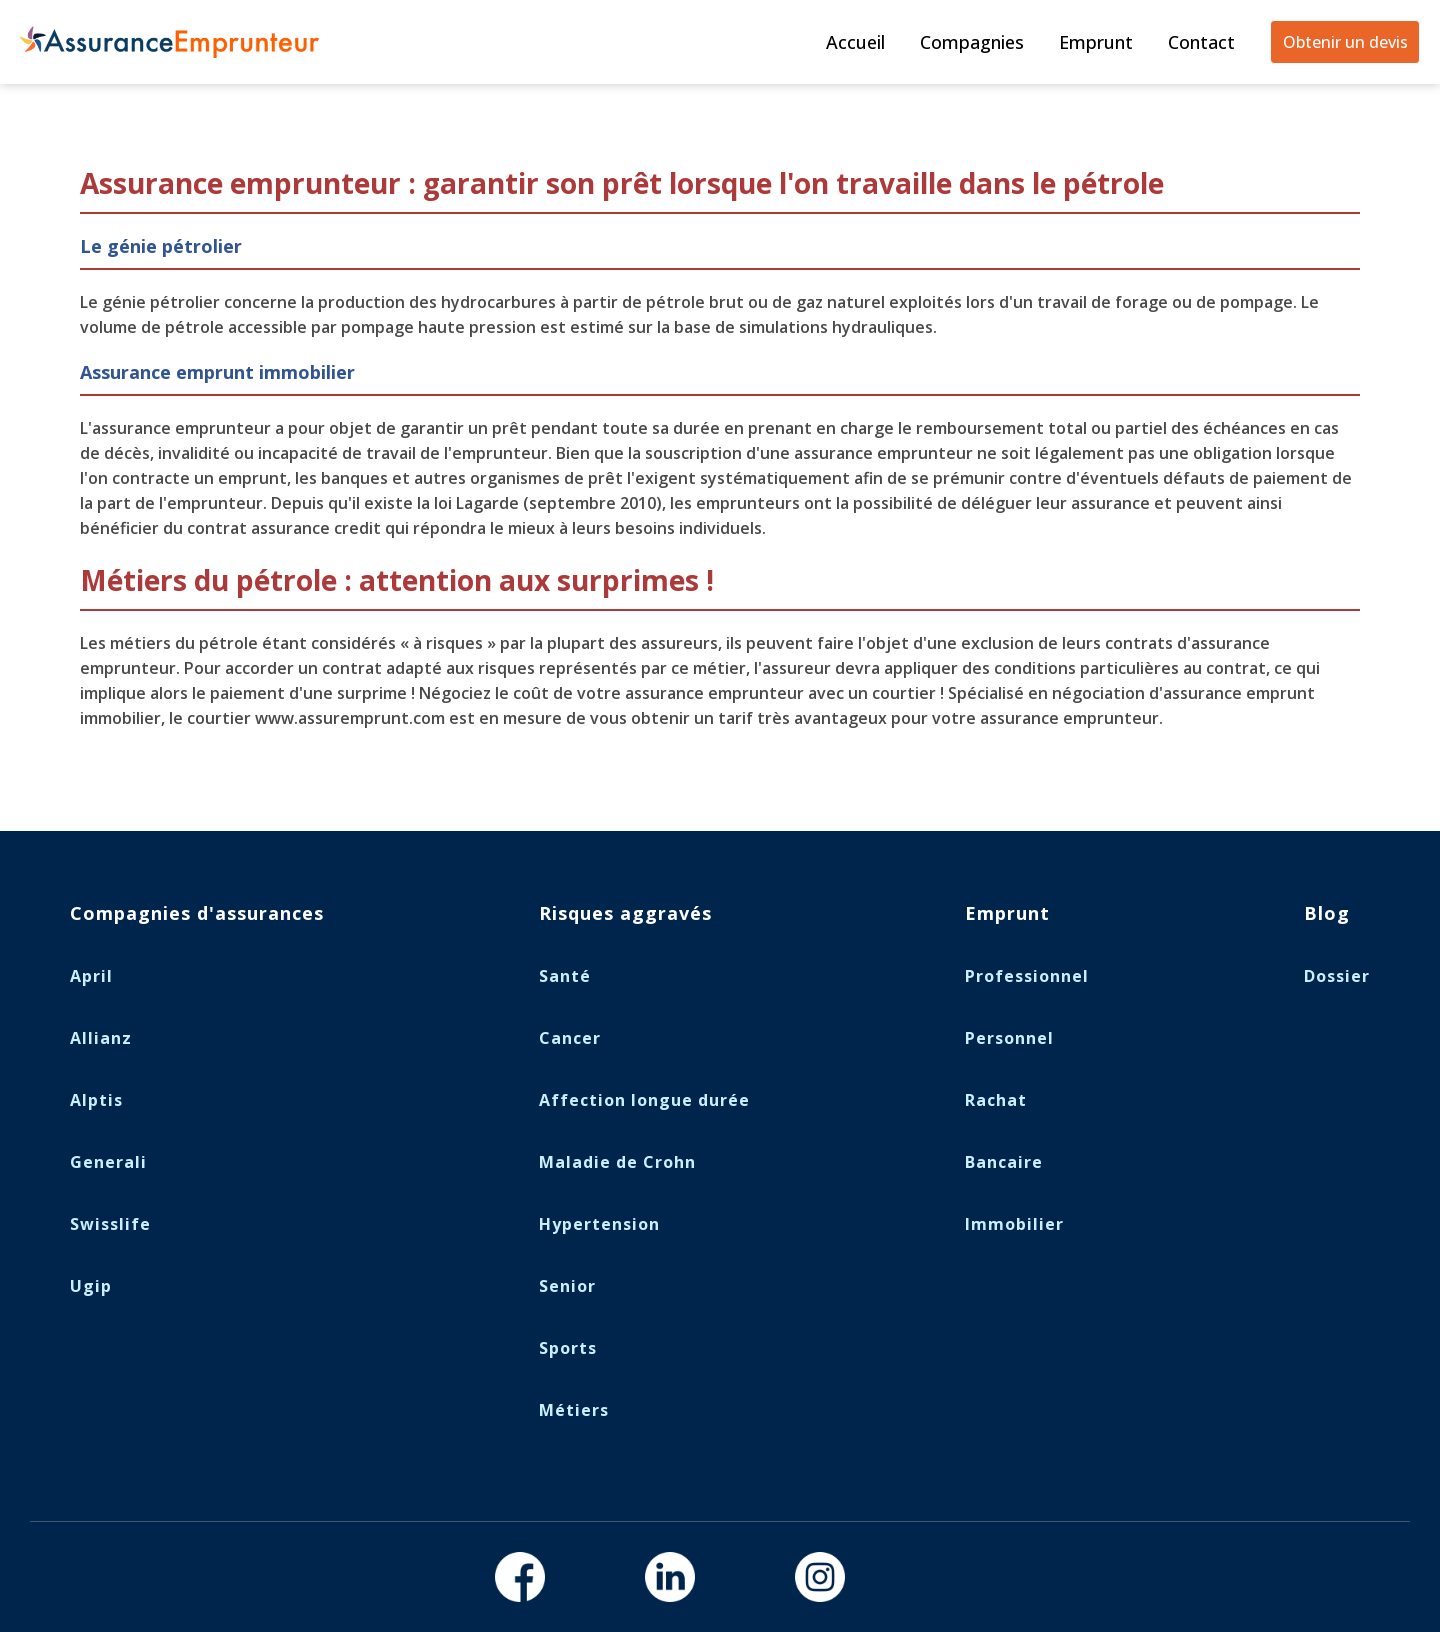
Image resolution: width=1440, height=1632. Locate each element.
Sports (568, 1348)
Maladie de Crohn (617, 1162)
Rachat (996, 1100)
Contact (1201, 42)
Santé (565, 976)
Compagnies (972, 42)
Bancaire (1004, 1162)
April (91, 976)
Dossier (1337, 976)
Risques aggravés (625, 913)
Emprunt (1096, 42)
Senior (567, 1286)
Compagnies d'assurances (197, 913)
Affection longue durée (644, 1100)
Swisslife (110, 1224)
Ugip (91, 1286)
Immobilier (1014, 1224)
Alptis (96, 1100)
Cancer (570, 1038)
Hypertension (599, 1224)
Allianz (101, 1038)
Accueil (855, 42)
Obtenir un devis (1345, 42)
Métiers (574, 1410)
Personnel (1009, 1038)
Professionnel (1027, 976)
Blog (1327, 913)
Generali (108, 1162)
